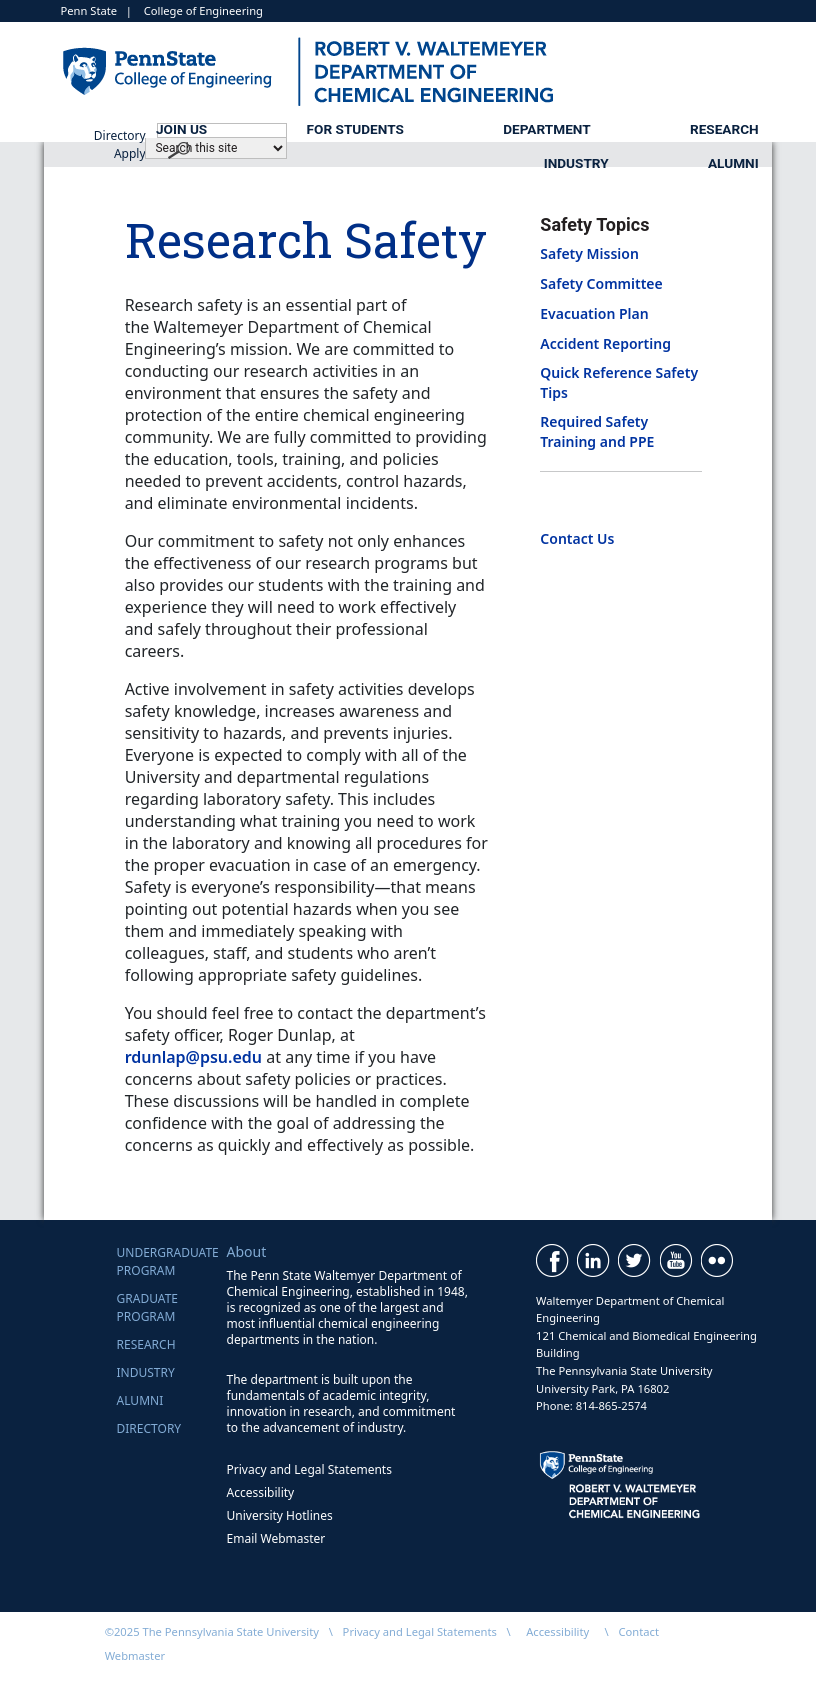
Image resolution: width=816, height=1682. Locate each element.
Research (724, 129)
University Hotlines (280, 1515)
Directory (149, 1428)
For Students (355, 129)
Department (546, 129)
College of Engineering (203, 10)
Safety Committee (601, 283)
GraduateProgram (147, 1307)
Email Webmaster (276, 1538)
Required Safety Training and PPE (597, 431)
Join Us (181, 129)
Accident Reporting (605, 343)
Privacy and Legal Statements (309, 1469)
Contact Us (577, 538)
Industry (576, 163)
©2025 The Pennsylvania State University (212, 1631)
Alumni (733, 163)
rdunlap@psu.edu (193, 1057)
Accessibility (261, 1492)
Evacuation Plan (594, 313)
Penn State (89, 10)
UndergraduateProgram (168, 1261)
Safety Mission (589, 253)
